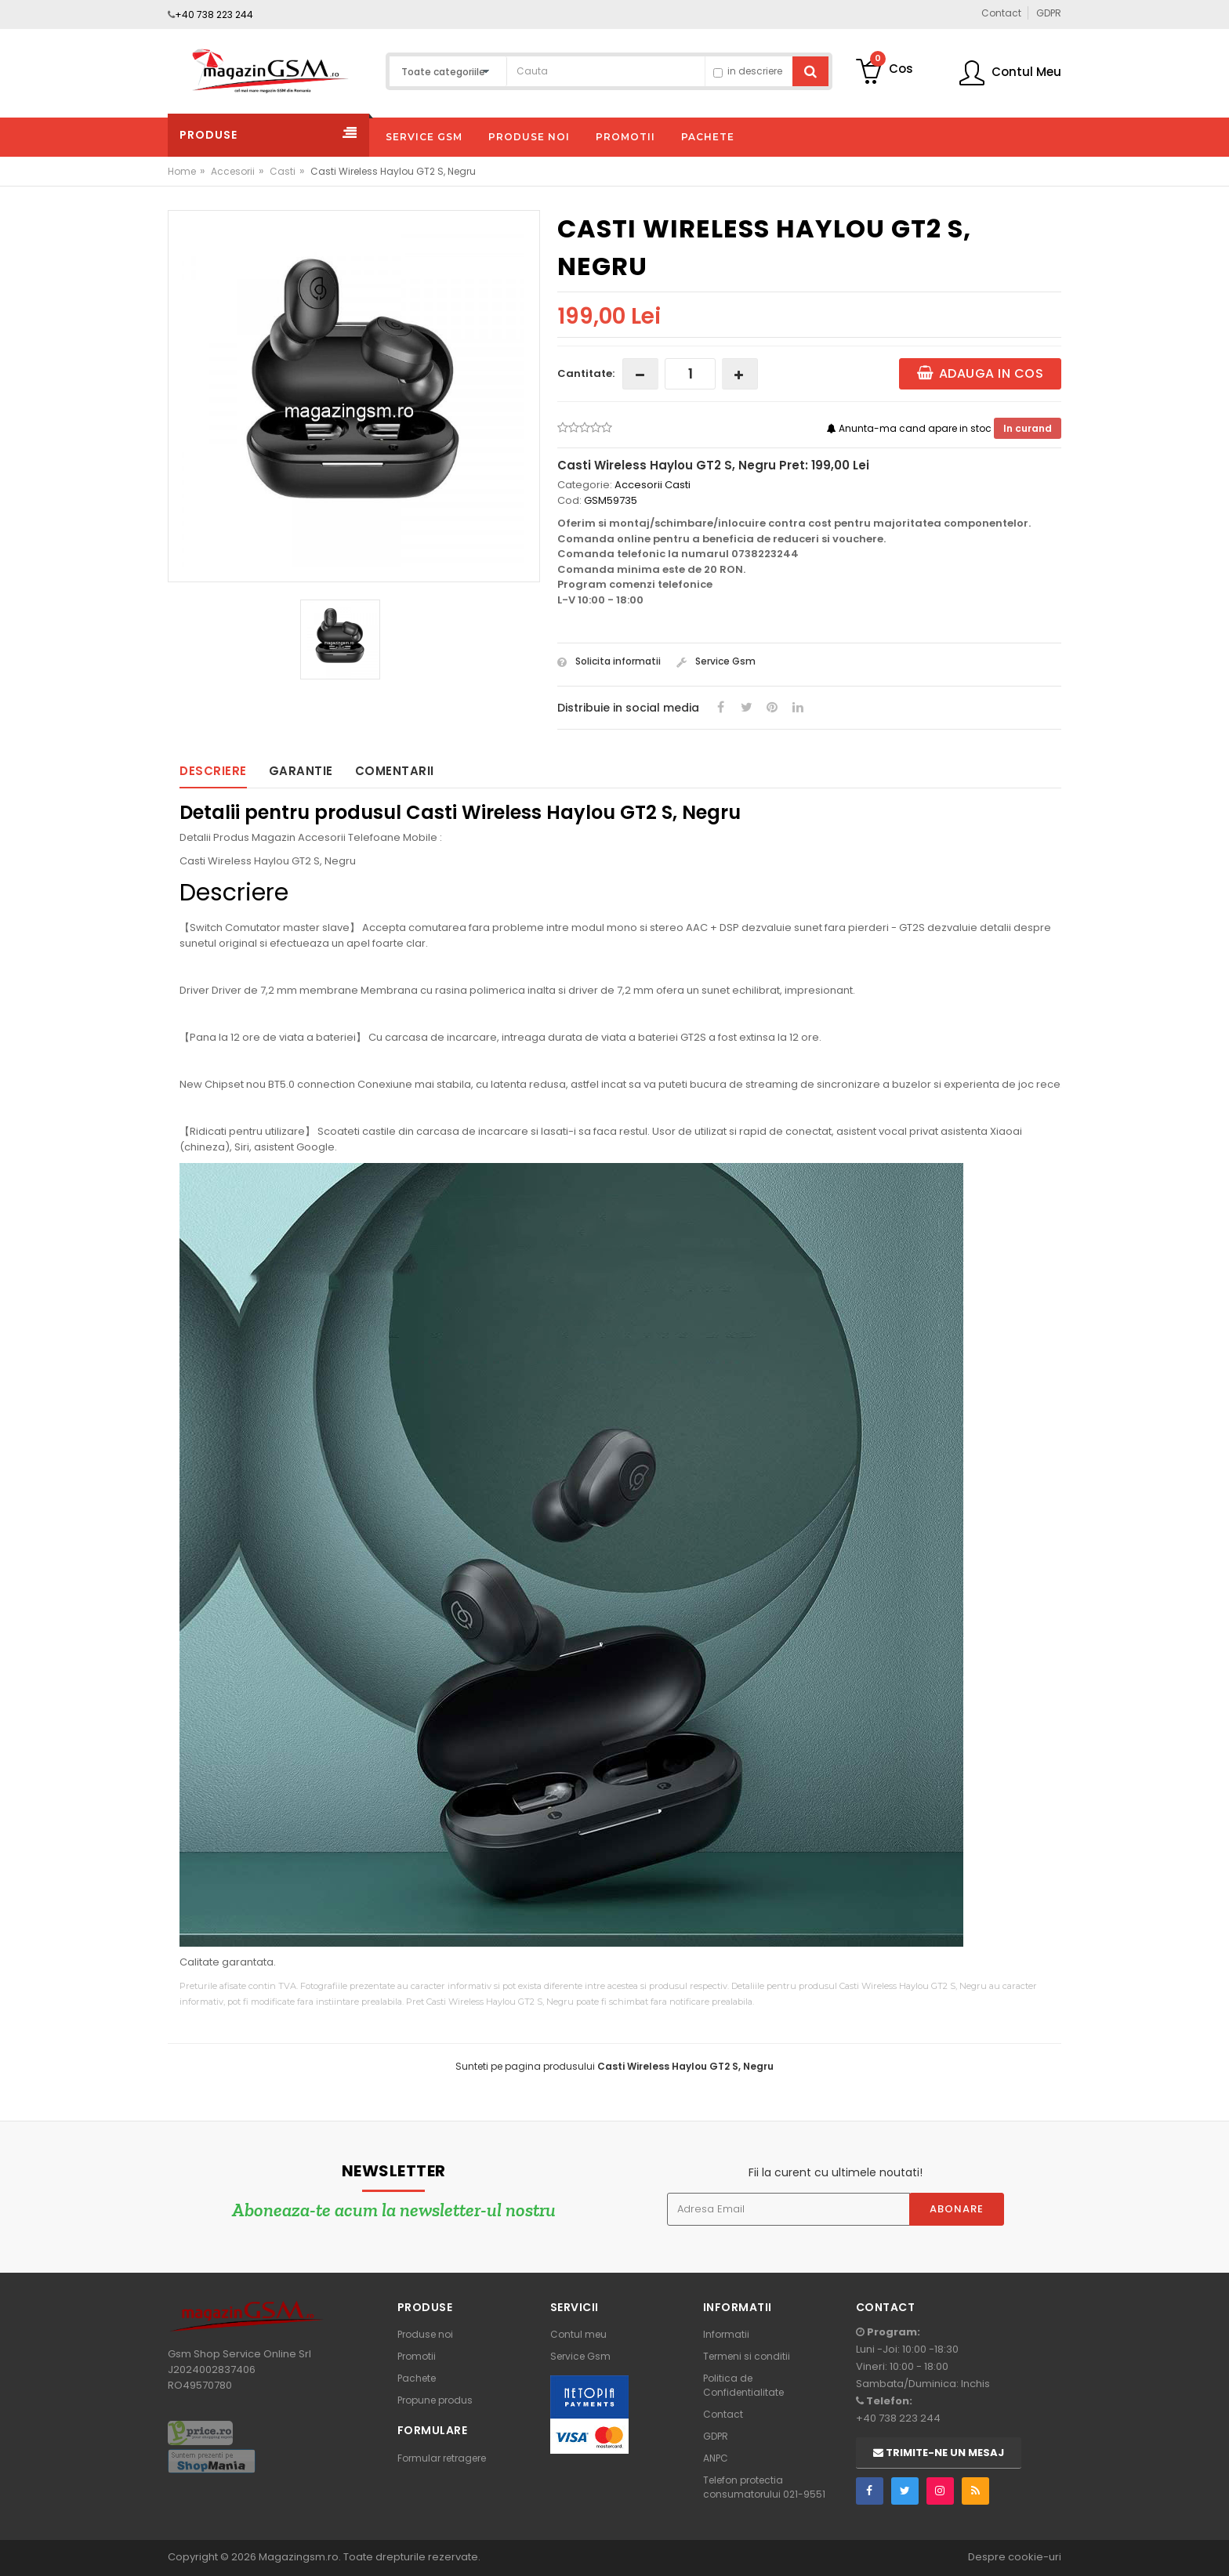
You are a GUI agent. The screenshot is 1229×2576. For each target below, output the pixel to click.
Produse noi (425, 2334)
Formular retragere (441, 2458)
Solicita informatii (609, 661)
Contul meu (578, 2334)
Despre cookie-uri (1014, 2556)
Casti (282, 171)
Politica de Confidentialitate (743, 2385)
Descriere (213, 771)
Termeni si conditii (746, 2356)
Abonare (957, 2208)
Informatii (726, 2334)
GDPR (715, 2436)
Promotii (416, 2356)
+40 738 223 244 (214, 14)
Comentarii (394, 771)
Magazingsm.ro (299, 2556)
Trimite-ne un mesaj (938, 2452)
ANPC (715, 2458)
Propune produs (435, 2400)
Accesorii (233, 171)
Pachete (416, 2378)
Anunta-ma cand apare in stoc (910, 428)
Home (182, 171)
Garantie (301, 771)
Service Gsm (716, 661)
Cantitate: (585, 373)
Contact (723, 2414)
